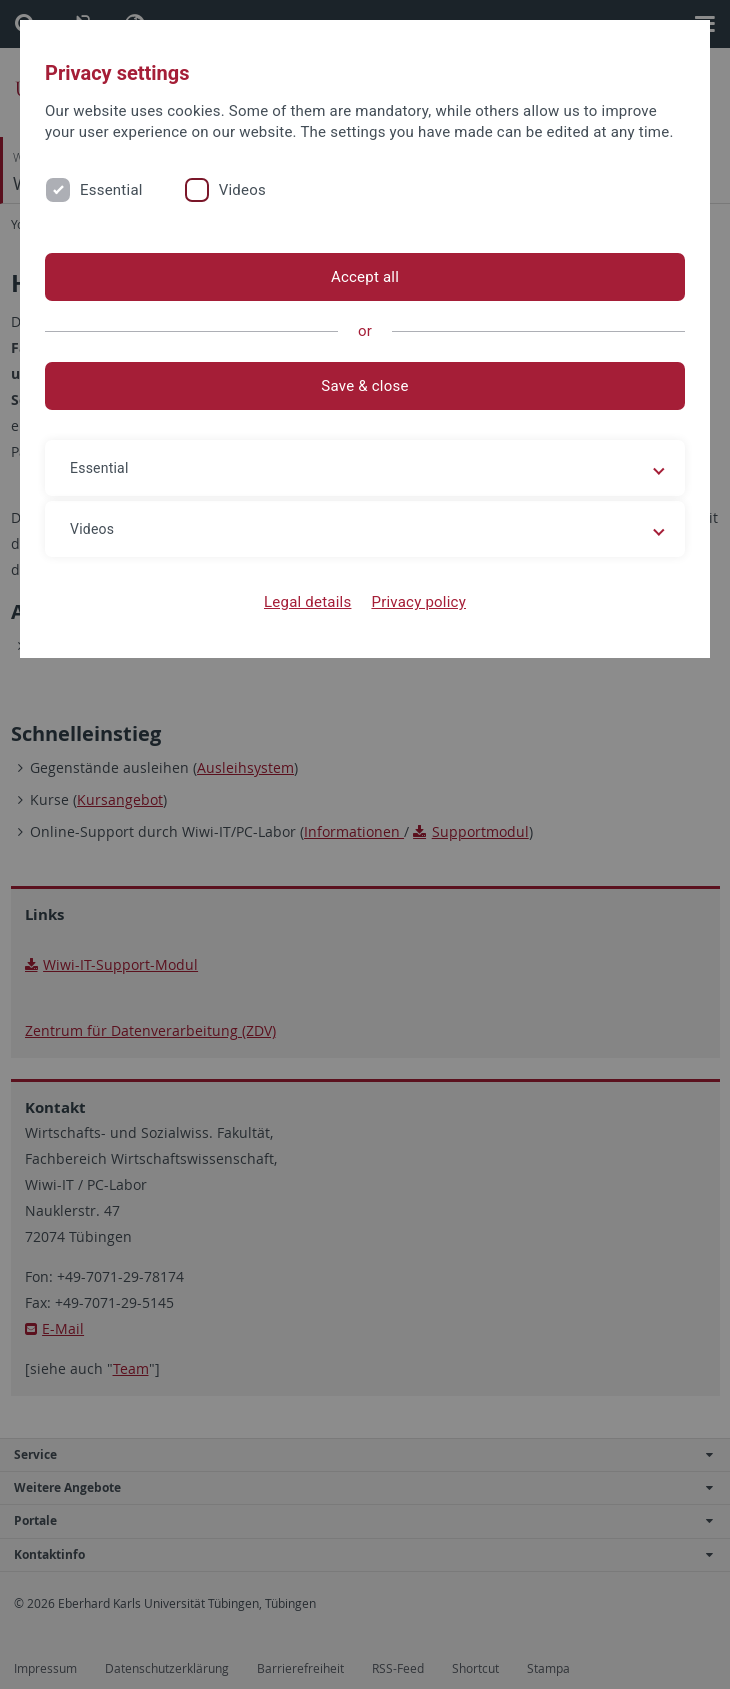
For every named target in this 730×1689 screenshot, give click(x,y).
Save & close (364, 386)
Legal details (307, 602)
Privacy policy (418, 602)
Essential (111, 190)
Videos (242, 190)
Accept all (365, 277)
